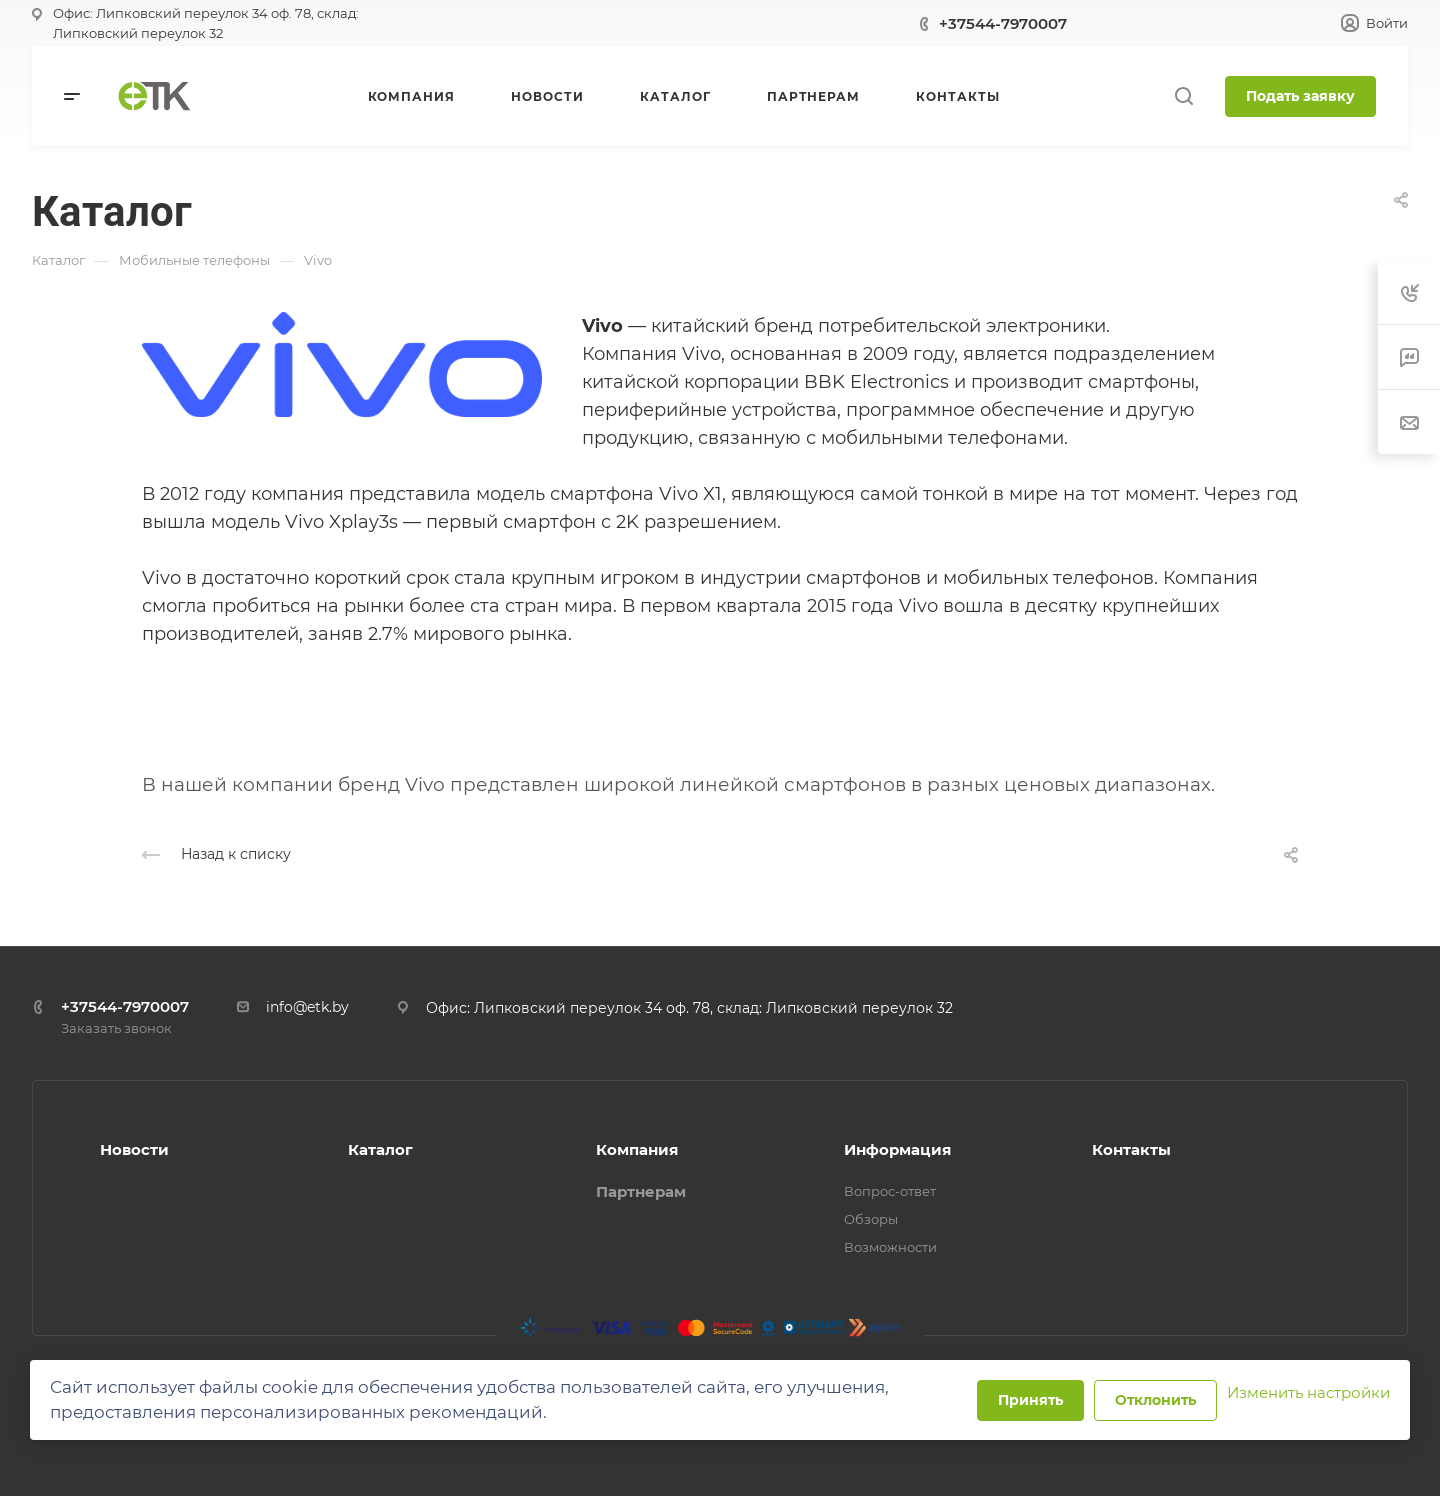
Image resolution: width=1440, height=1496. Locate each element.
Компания (637, 1149)
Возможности (890, 1247)
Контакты (1131, 1149)
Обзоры (871, 1219)
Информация (897, 1149)
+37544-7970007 (1003, 23)
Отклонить (1155, 1400)
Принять (1030, 1400)
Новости (134, 1149)
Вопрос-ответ (890, 1191)
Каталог (380, 1149)
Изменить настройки (1308, 1392)
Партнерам (641, 1191)
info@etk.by (307, 1007)
